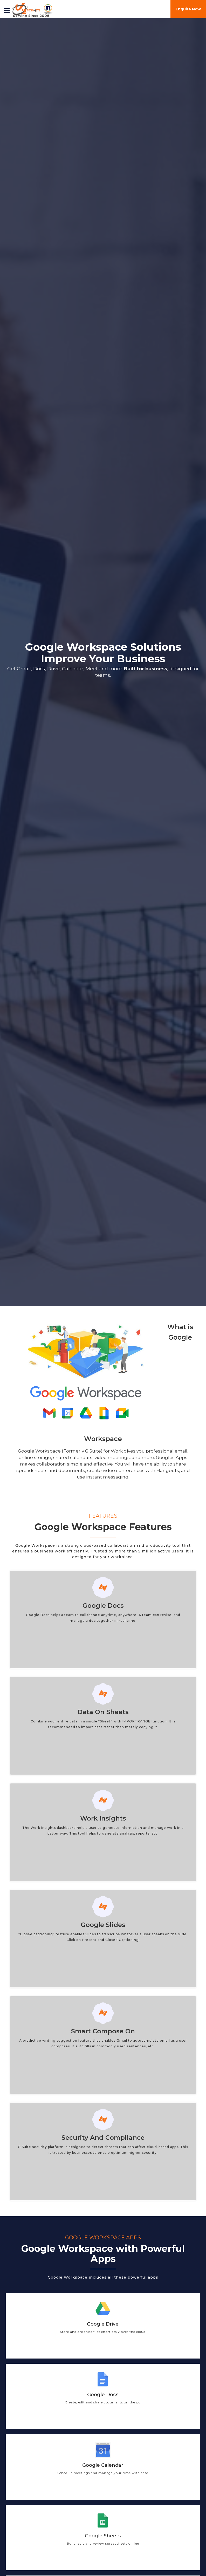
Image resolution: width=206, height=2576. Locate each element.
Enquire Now (188, 9)
